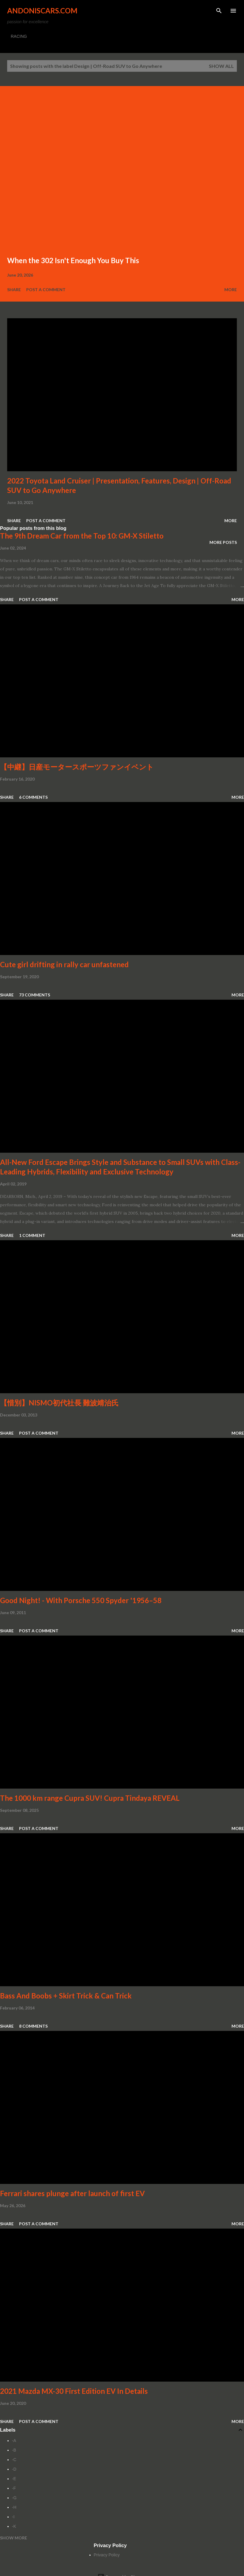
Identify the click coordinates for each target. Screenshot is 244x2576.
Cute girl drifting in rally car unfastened (64, 964)
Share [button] (14, 289)
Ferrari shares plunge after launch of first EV (72, 2193)
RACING (19, 36)
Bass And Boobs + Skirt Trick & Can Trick (66, 1995)
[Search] (219, 10)
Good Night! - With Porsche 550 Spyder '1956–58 (80, 1600)
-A (14, 2440)
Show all (221, 66)
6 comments (33, 797)
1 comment (32, 1235)
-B (14, 2450)
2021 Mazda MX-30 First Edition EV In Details (74, 2391)
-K (14, 2526)
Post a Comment (46, 289)
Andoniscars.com (42, 10)
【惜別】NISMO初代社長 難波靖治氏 (59, 1402)
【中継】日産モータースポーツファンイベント (77, 766)
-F (14, 2488)
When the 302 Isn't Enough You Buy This (73, 260)
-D (14, 2469)
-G (14, 2497)
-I (13, 2516)
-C (14, 2459)
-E (14, 2478)
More (230, 289)
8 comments (33, 2026)
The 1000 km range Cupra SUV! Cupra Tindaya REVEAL (90, 1798)
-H (14, 2507)
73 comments (34, 994)
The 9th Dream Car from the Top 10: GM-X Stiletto (82, 535)
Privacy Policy (107, 2554)
